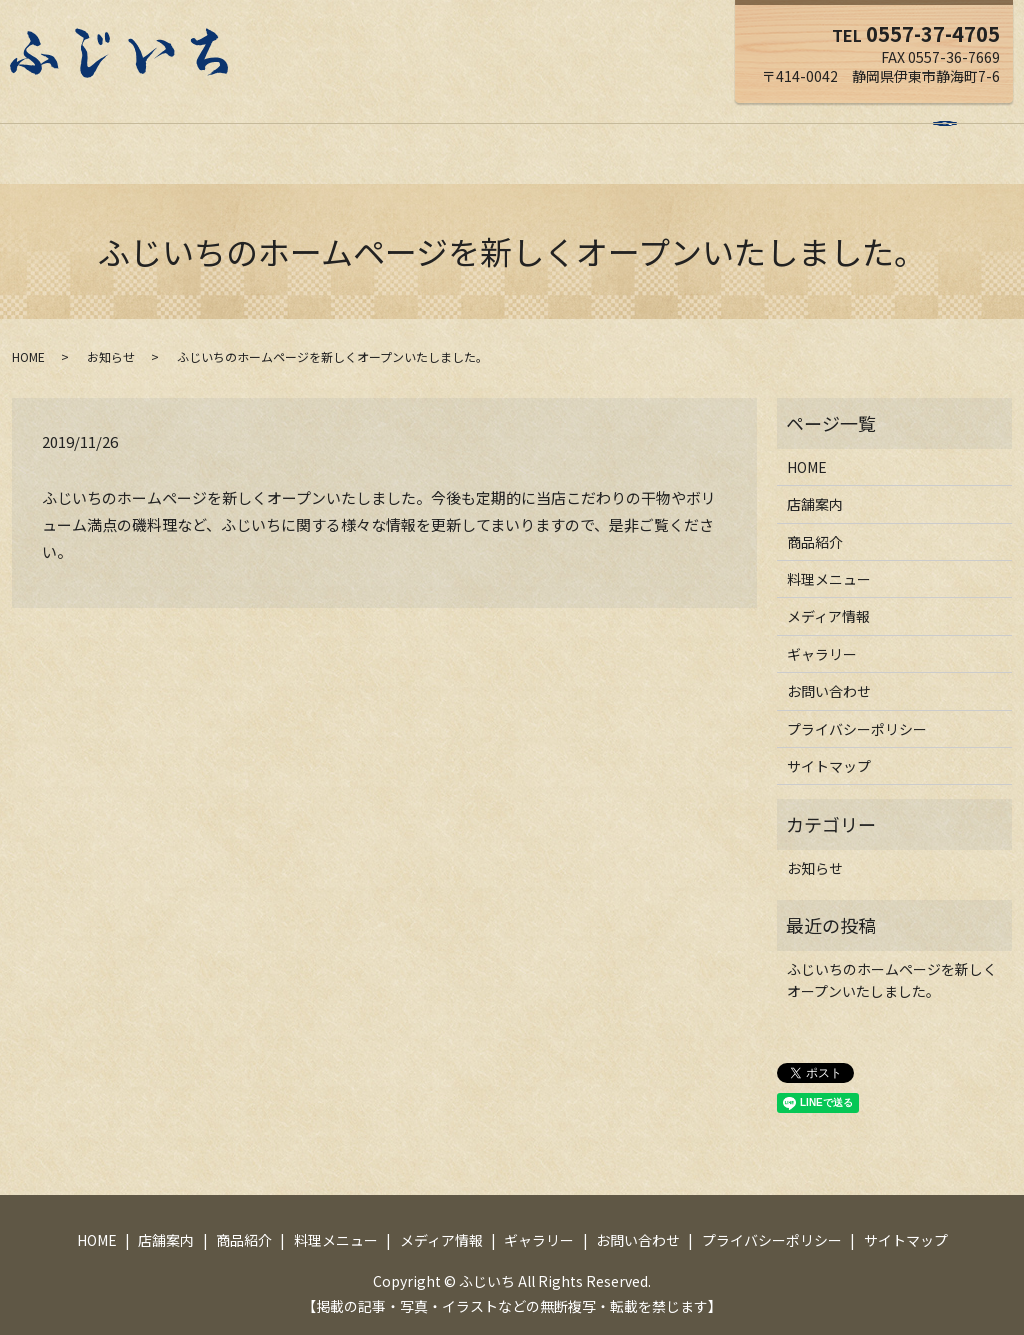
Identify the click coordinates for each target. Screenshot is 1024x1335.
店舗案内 (259, 133)
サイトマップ (829, 747)
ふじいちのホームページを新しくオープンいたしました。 (892, 961)
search (847, 135)
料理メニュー (441, 133)
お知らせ (111, 337)
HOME (183, 133)
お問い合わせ (762, 133)
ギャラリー (657, 133)
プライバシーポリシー (857, 710)
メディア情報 (552, 133)
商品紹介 (343, 133)
